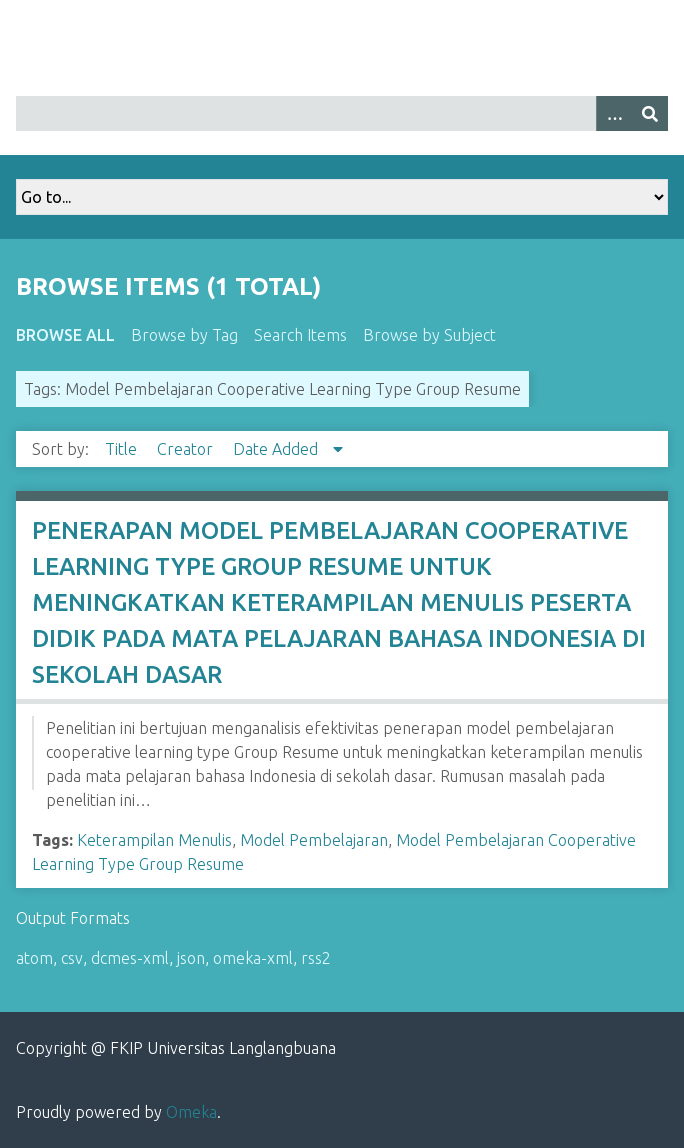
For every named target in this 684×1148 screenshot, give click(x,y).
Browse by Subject (429, 335)
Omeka (191, 1112)
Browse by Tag (184, 335)
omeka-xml (253, 958)
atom (34, 958)
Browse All (65, 335)
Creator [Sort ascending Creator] (187, 449)
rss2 (316, 958)
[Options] (614, 113)
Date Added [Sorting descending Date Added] (277, 449)
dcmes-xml (130, 958)
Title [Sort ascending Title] (123, 449)
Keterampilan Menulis (154, 840)
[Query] (342, 113)
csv (72, 958)
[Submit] (650, 113)
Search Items (300, 335)
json (191, 958)
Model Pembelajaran (314, 840)
